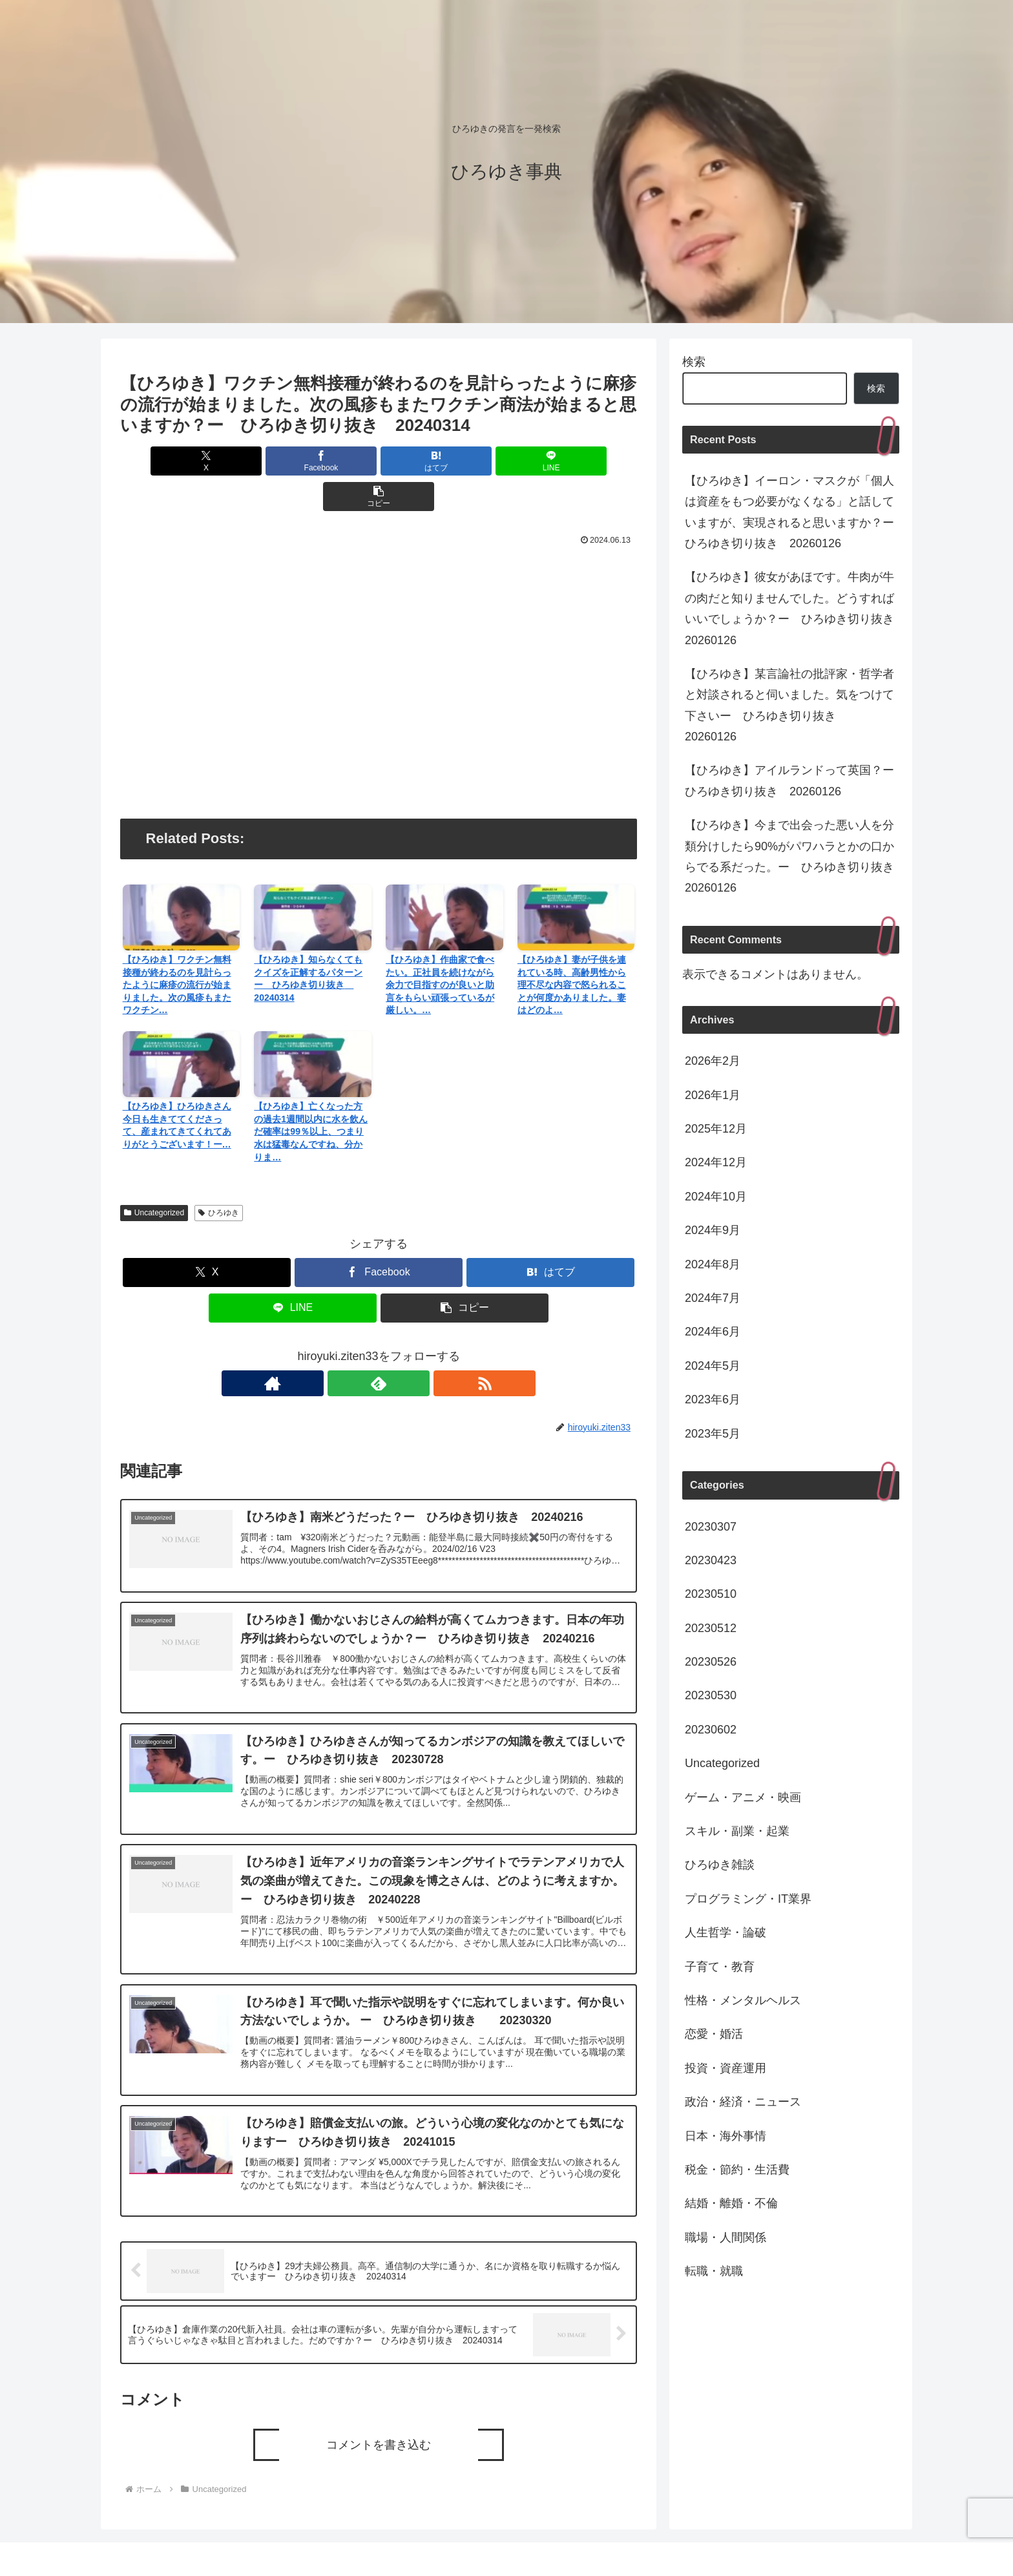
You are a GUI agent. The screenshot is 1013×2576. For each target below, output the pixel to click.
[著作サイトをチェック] (349, 1348)
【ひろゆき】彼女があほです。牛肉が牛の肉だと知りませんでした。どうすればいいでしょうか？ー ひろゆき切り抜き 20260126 (792, 608)
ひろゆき (218, 1177)
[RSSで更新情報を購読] (408, 1348)
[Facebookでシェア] (292, 461)
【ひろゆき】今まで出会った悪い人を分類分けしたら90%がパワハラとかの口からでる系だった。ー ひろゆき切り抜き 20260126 (792, 856)
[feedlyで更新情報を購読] (379, 1348)
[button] (552, 461)
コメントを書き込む (378, 2420)
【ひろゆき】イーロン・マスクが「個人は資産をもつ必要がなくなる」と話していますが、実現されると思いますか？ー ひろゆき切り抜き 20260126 (792, 512)
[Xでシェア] (204, 461)
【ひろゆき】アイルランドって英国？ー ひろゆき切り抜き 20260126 (792, 780)
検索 (693, 361)
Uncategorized (154, 1177)
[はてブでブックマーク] (378, 461)
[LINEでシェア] (465, 461)
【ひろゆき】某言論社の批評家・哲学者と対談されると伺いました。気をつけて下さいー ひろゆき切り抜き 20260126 (789, 705)
